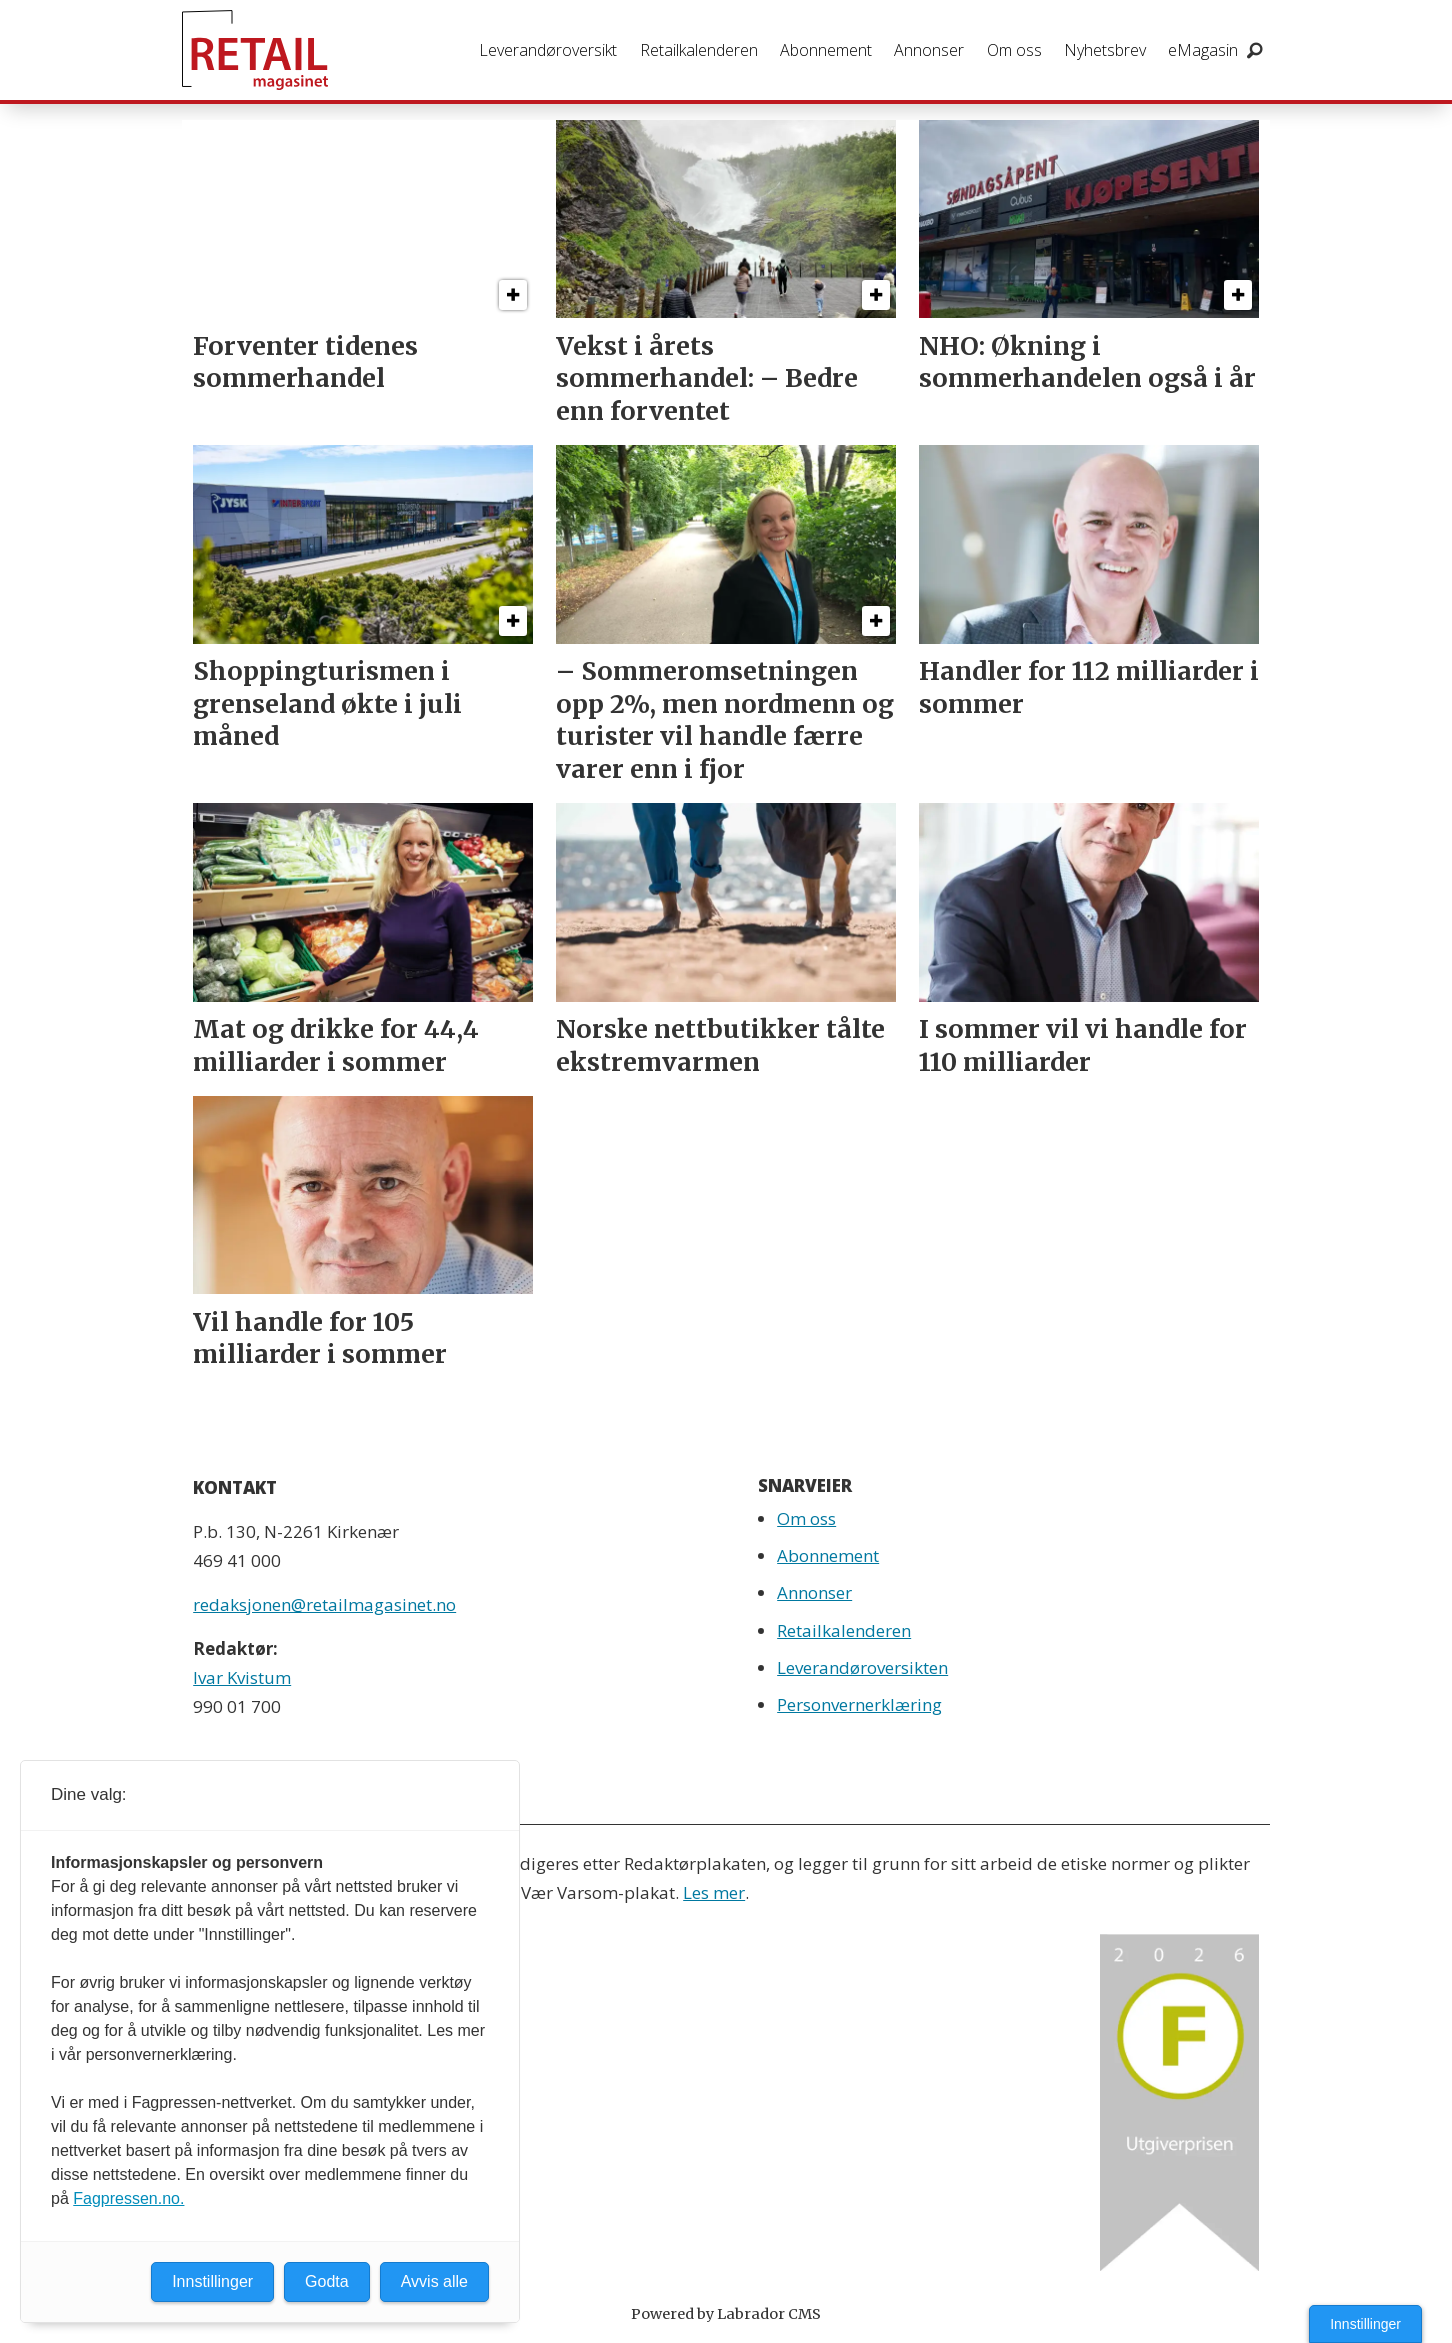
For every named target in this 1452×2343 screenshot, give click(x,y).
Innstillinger (1365, 2324)
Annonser (929, 50)
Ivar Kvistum (242, 1677)
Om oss (1014, 50)
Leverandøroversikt (548, 50)
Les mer (714, 1892)
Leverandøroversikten (862, 1667)
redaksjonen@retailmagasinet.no (324, 1604)
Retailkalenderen (699, 50)
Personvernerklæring (859, 1704)
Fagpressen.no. (128, 2198)
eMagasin (1203, 50)
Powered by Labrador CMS (726, 2314)
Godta (327, 2281)
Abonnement (826, 50)
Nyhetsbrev (1105, 50)
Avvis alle (434, 2281)
